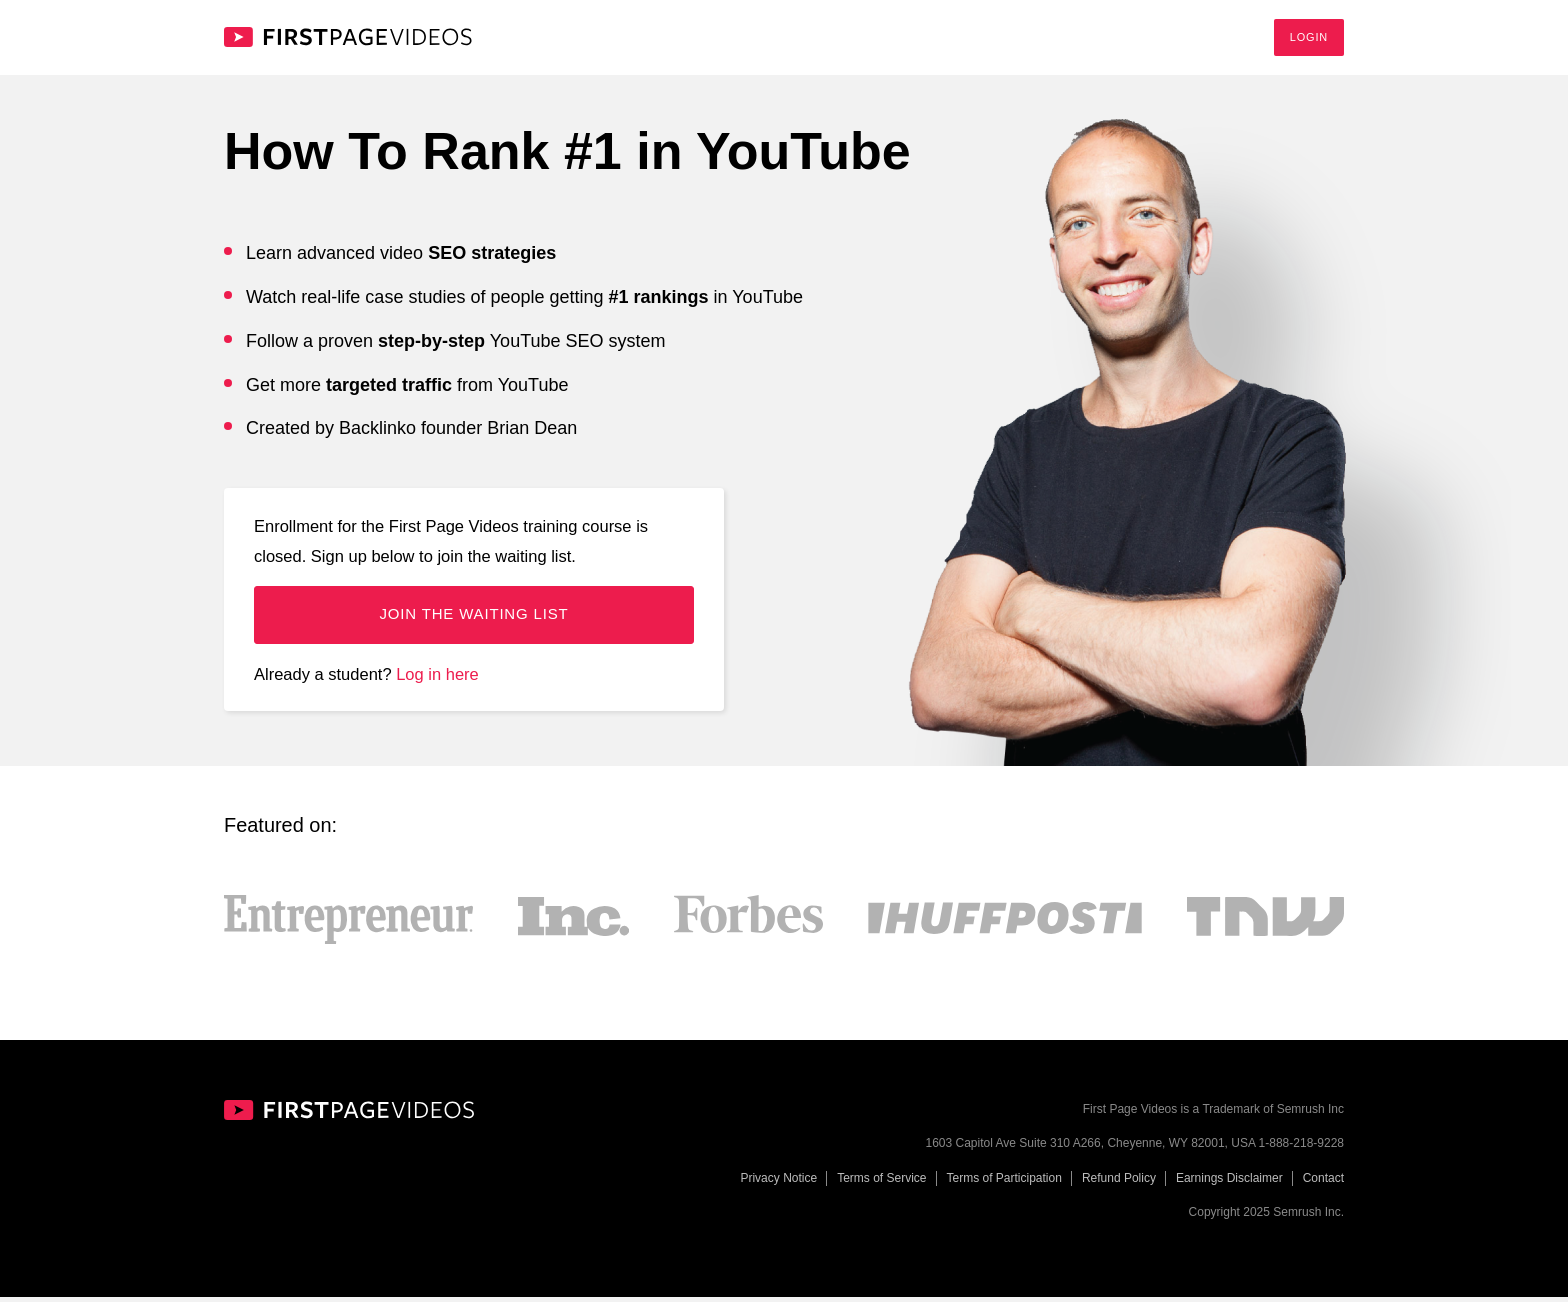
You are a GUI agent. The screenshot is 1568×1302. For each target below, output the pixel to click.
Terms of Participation (1004, 1183)
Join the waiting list (473, 619)
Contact (1323, 1183)
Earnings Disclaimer (1229, 1183)
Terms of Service (881, 1183)
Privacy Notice (778, 1183)
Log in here (437, 679)
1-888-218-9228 (1301, 1149)
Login (1309, 39)
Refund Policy (1119, 1183)
